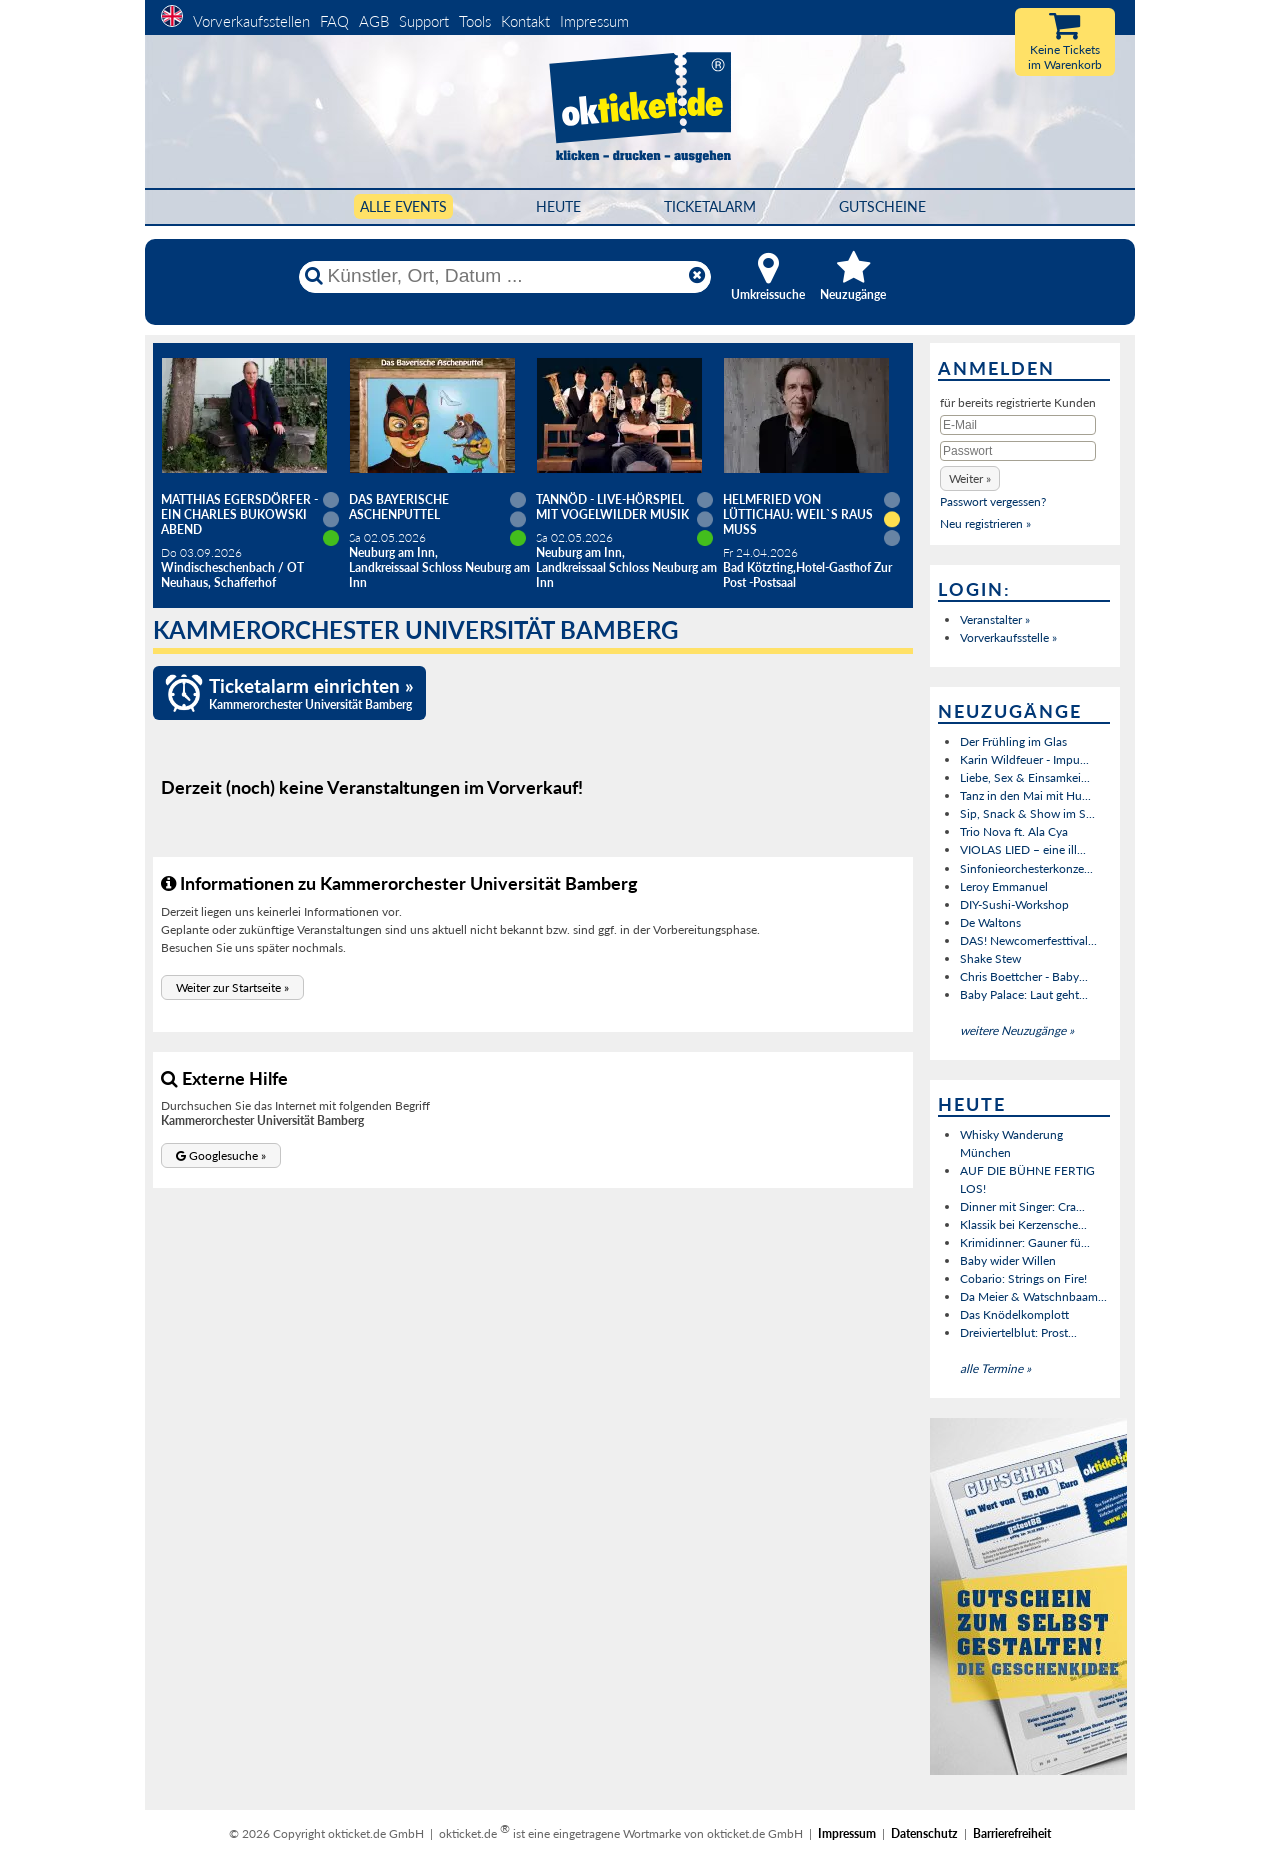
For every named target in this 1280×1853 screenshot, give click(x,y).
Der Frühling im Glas (1013, 741)
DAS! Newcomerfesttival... (1028, 940)
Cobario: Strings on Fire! (1023, 1278)
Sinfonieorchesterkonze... (1026, 868)
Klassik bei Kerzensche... (1023, 1224)
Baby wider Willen (1008, 1260)
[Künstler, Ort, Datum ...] (504, 276)
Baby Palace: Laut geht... (1024, 994)
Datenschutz (924, 1833)
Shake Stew (990, 958)
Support (424, 21)
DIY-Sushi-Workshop (1014, 904)
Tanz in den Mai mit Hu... (1025, 795)
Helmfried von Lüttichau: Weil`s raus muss (798, 514)
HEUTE (558, 206)
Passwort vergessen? (993, 501)
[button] (232, 987)
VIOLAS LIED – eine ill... (1023, 849)
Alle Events (403, 206)
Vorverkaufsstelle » (1008, 637)
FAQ (334, 21)
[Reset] (697, 276)
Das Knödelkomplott (1014, 1314)
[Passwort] (1018, 451)
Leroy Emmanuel (1004, 886)
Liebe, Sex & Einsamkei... (1025, 777)
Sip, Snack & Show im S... (1027, 813)
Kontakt (525, 21)
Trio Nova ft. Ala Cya (1014, 831)
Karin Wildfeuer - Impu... (1024, 759)
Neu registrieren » (985, 523)
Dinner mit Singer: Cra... (1022, 1206)
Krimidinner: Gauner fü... (1025, 1242)
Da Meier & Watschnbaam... (1033, 1296)
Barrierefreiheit (1012, 1833)
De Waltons (990, 922)
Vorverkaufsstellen (251, 21)
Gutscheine (882, 206)
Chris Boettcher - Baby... (1024, 976)
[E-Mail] (1018, 425)
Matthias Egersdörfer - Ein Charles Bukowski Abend (239, 514)
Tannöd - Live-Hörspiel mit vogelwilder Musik (612, 507)
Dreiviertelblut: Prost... (1018, 1332)
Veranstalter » (995, 619)
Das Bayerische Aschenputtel (399, 507)
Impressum (594, 21)
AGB (374, 21)
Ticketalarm (710, 206)
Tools (475, 21)
